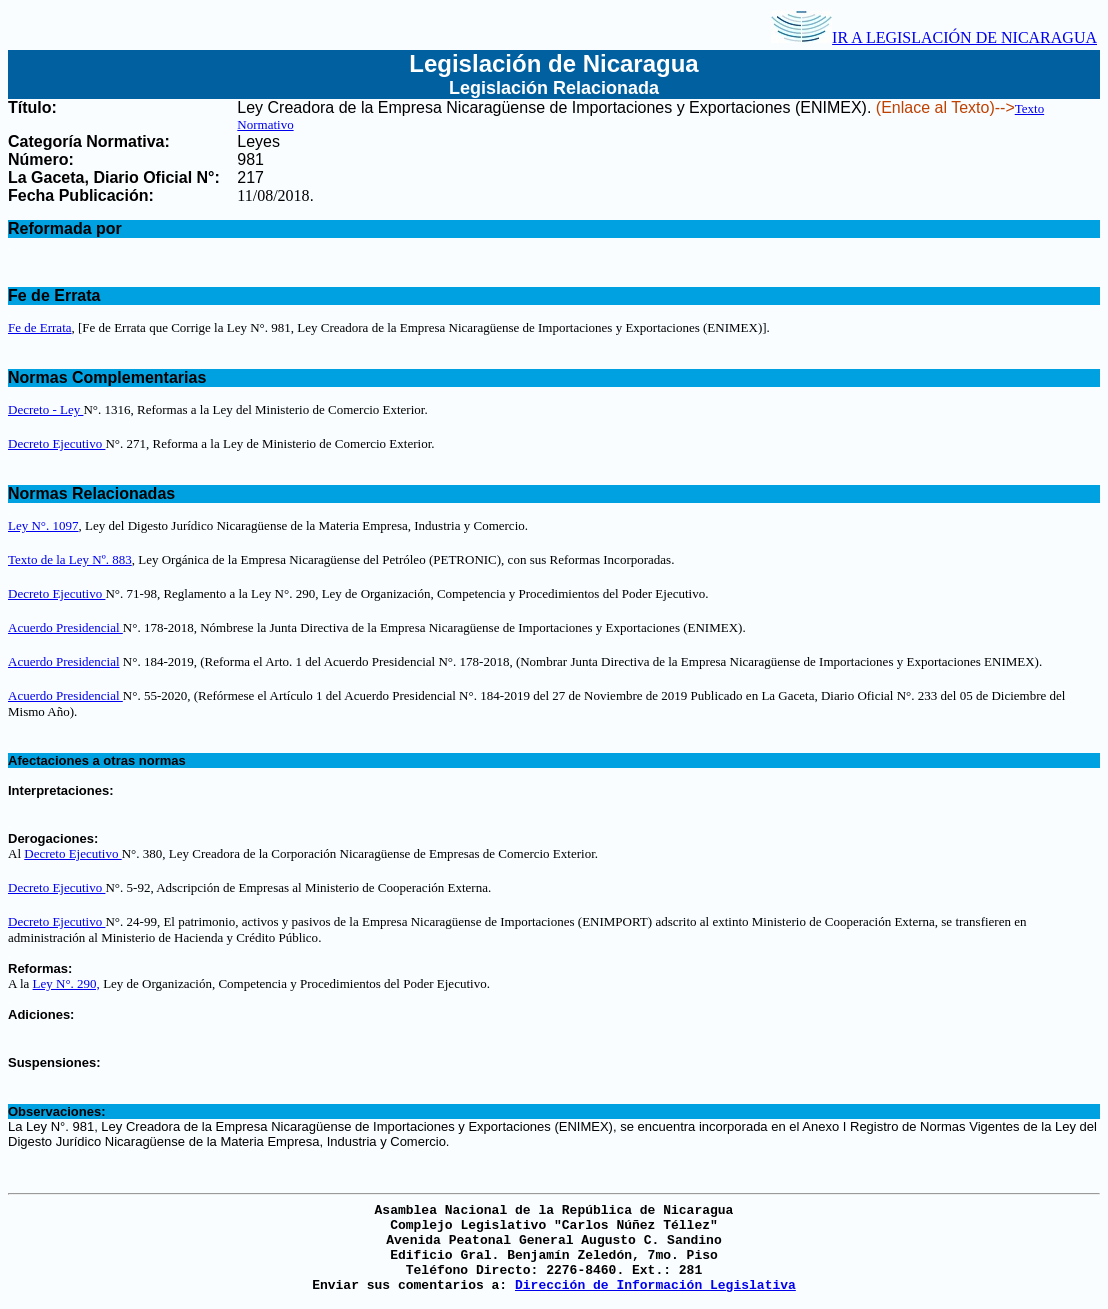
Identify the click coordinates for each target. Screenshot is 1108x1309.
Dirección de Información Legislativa (655, 1285)
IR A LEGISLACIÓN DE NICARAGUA (934, 37)
